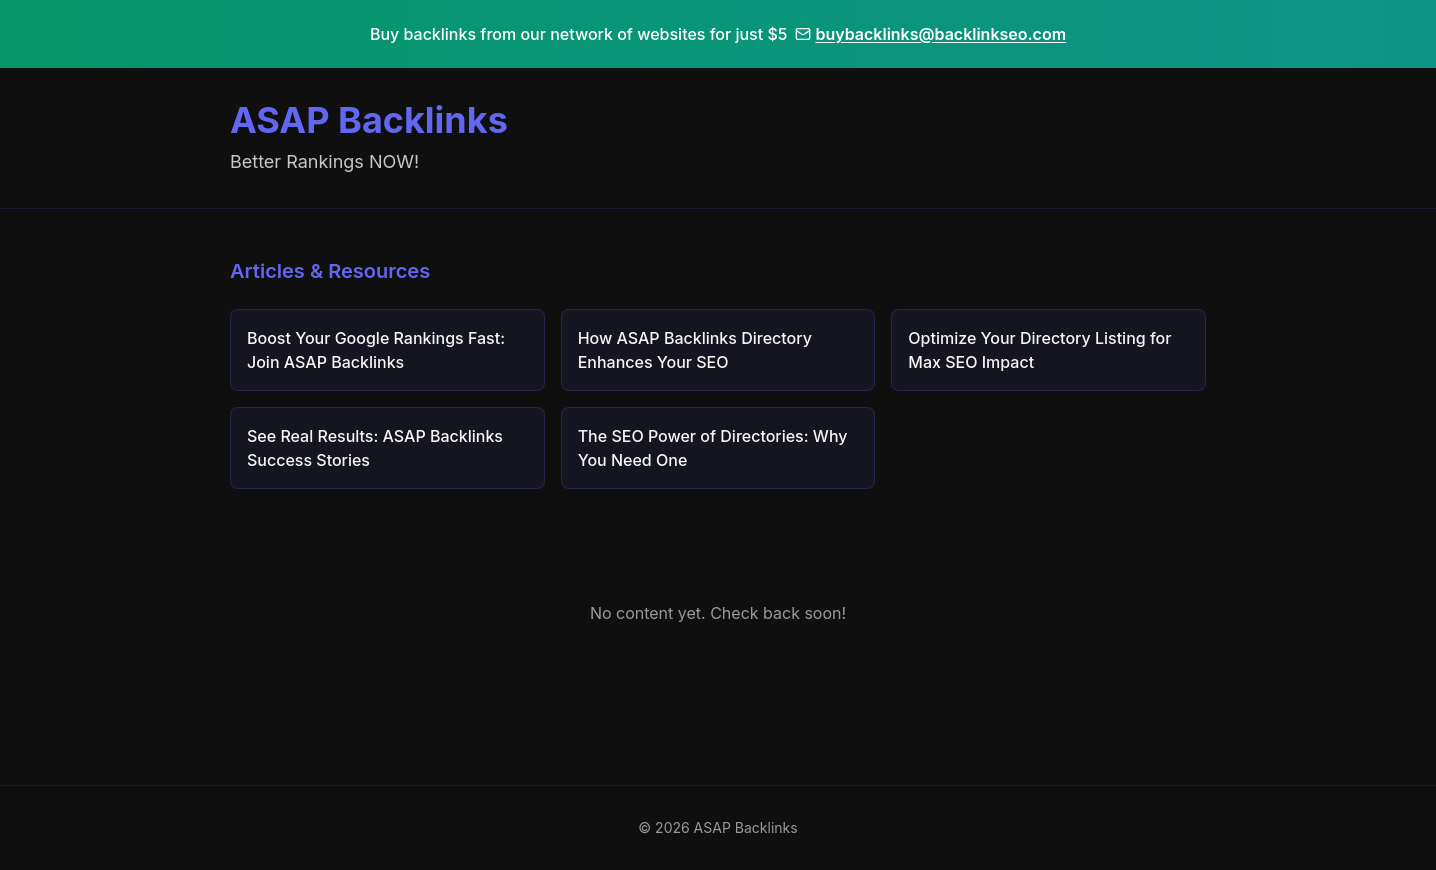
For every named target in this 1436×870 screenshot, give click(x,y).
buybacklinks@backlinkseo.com (930, 34)
